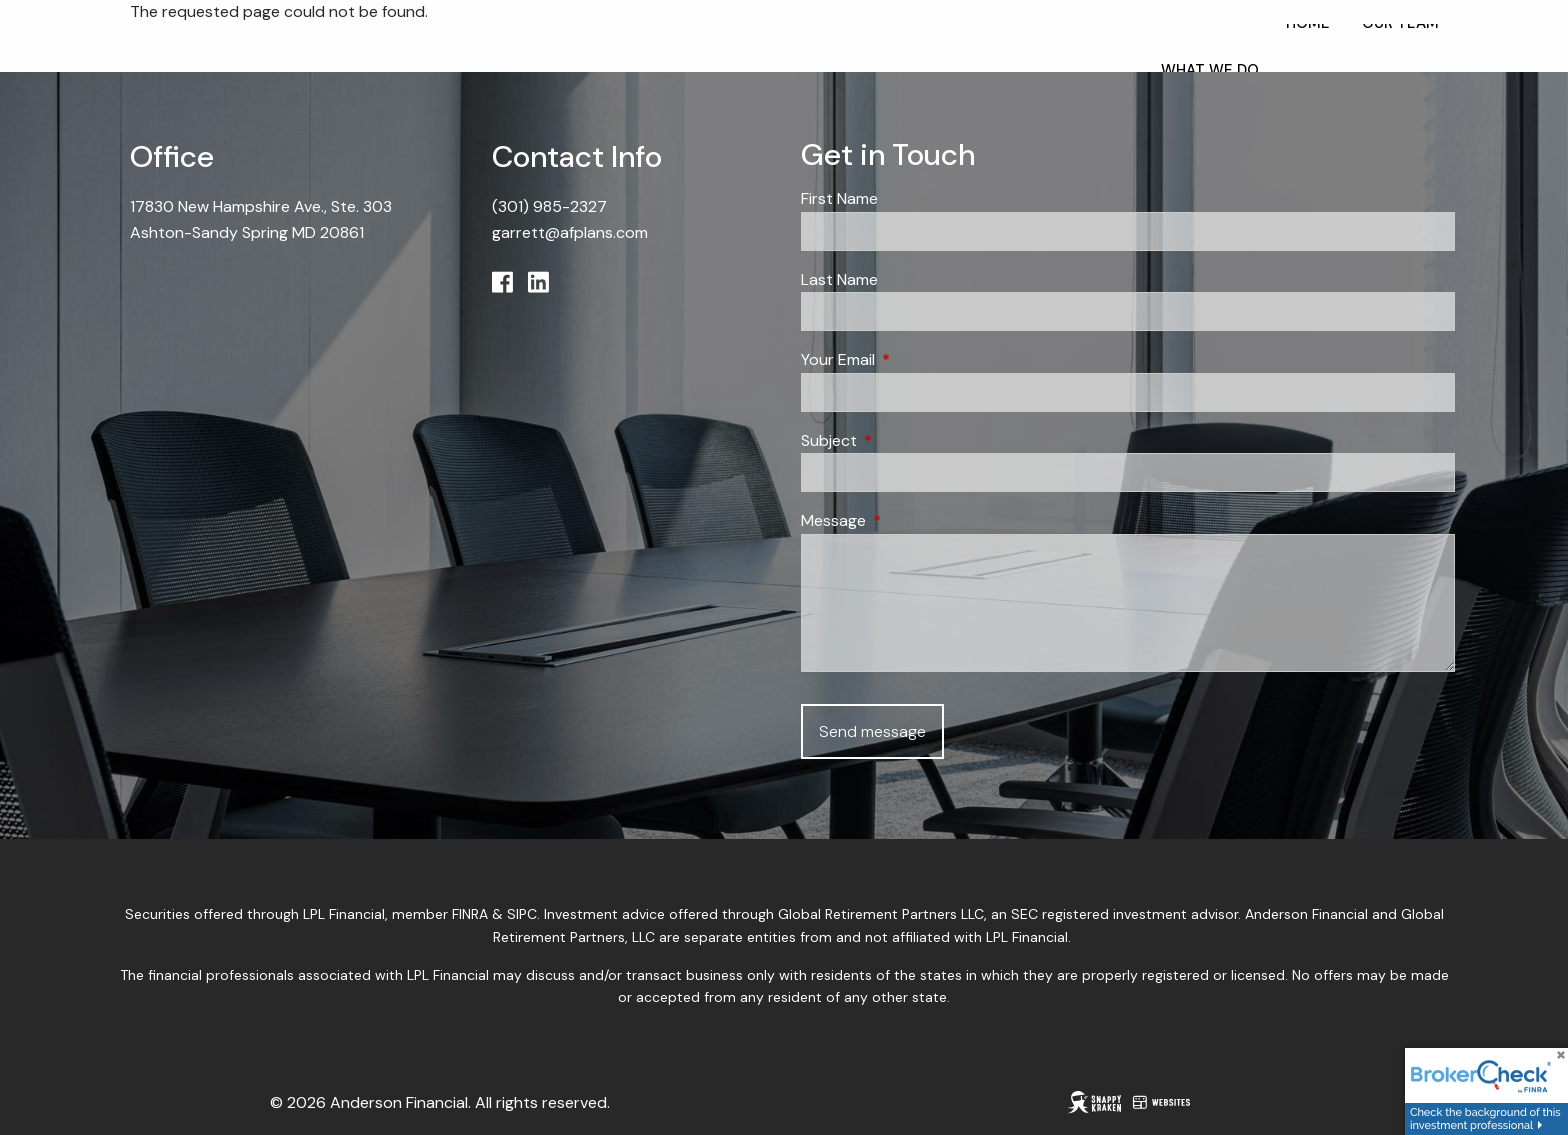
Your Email (914, 359)
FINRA (470, 914)
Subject (905, 440)
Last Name (839, 279)
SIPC (522, 914)
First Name (839, 198)
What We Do (1210, 70)
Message (910, 520)
